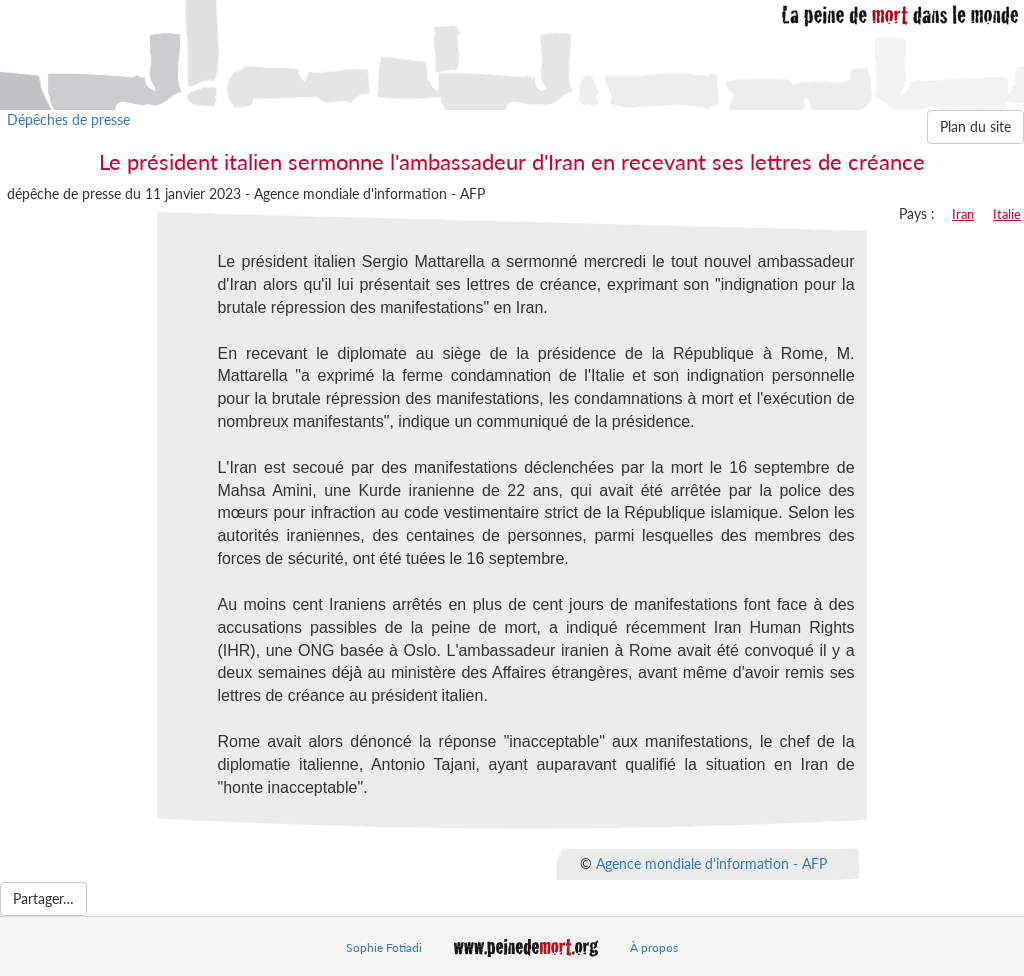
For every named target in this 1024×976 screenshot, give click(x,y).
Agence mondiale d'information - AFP (711, 863)
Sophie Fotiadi (384, 947)
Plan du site (975, 126)
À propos (654, 947)
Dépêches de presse (68, 119)
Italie (1007, 214)
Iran (963, 214)
